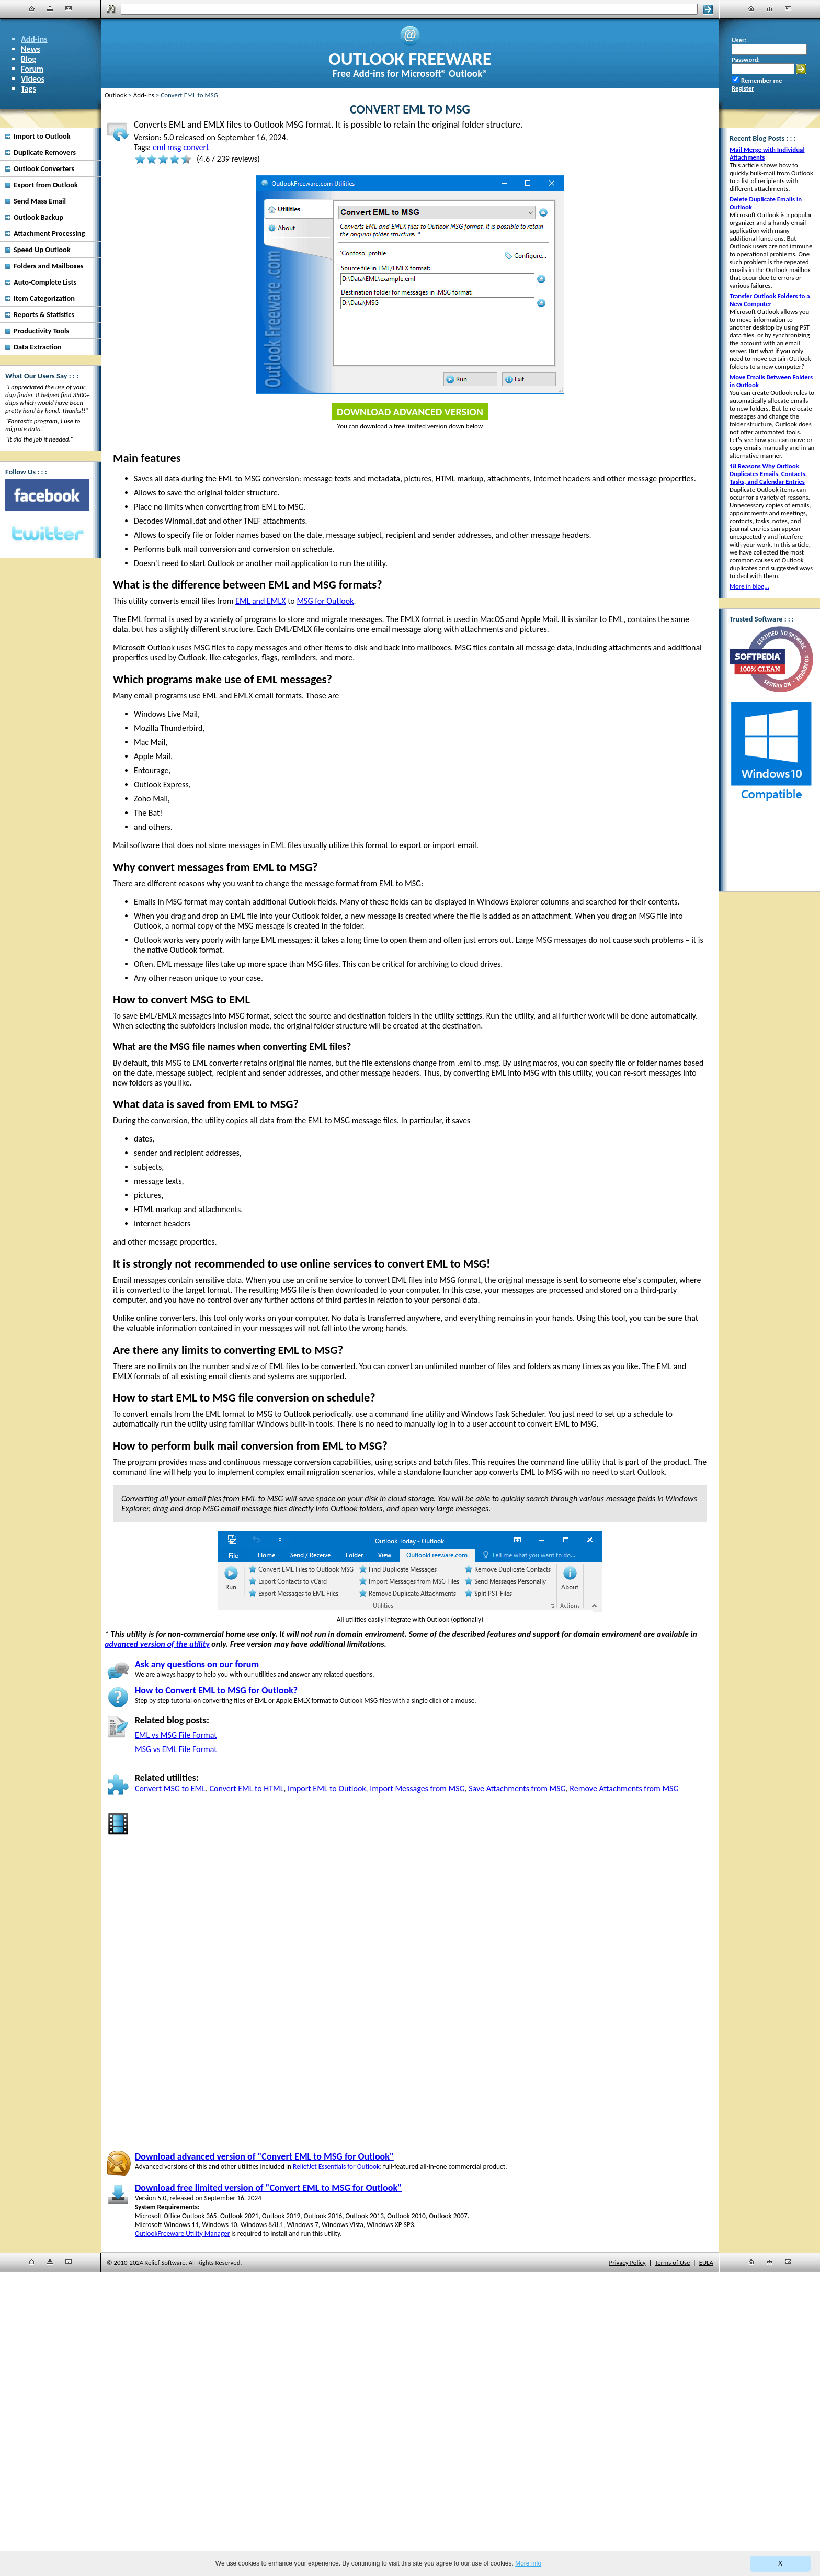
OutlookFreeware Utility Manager (182, 2233)
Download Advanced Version (410, 411)
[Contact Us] (68, 8)
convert (196, 147)
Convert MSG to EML (170, 1788)
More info (528, 2563)
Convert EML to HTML (247, 1788)
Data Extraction (38, 347)
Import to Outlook (42, 136)
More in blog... (749, 586)
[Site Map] (50, 8)
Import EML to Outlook (327, 1788)
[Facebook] (47, 495)
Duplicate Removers (45, 152)
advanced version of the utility (157, 1644)
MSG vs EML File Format (176, 1749)
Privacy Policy (627, 2262)
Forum (32, 69)
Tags (28, 89)
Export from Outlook (46, 184)
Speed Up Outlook (42, 249)
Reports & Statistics (44, 314)
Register (743, 88)
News (30, 49)
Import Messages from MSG (417, 1788)
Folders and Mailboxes (49, 265)
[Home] (32, 8)
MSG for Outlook (325, 601)
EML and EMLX (260, 601)
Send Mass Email (40, 201)
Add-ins (34, 39)
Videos (32, 79)
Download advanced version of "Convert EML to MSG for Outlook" (264, 2156)
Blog (28, 59)
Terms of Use (672, 2262)
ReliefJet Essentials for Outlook (336, 2166)
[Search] (409, 9)
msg (174, 147)
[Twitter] (47, 534)
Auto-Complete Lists (45, 282)
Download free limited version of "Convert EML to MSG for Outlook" (268, 2188)
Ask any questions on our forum (197, 1664)
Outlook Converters (44, 168)
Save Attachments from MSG (517, 1788)
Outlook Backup (38, 217)
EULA (706, 2262)
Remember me (761, 80)
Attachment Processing (49, 233)
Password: (746, 59)
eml (159, 147)
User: (739, 40)
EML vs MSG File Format (176, 1735)
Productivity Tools (41, 330)
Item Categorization (44, 298)
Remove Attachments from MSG (624, 1788)
